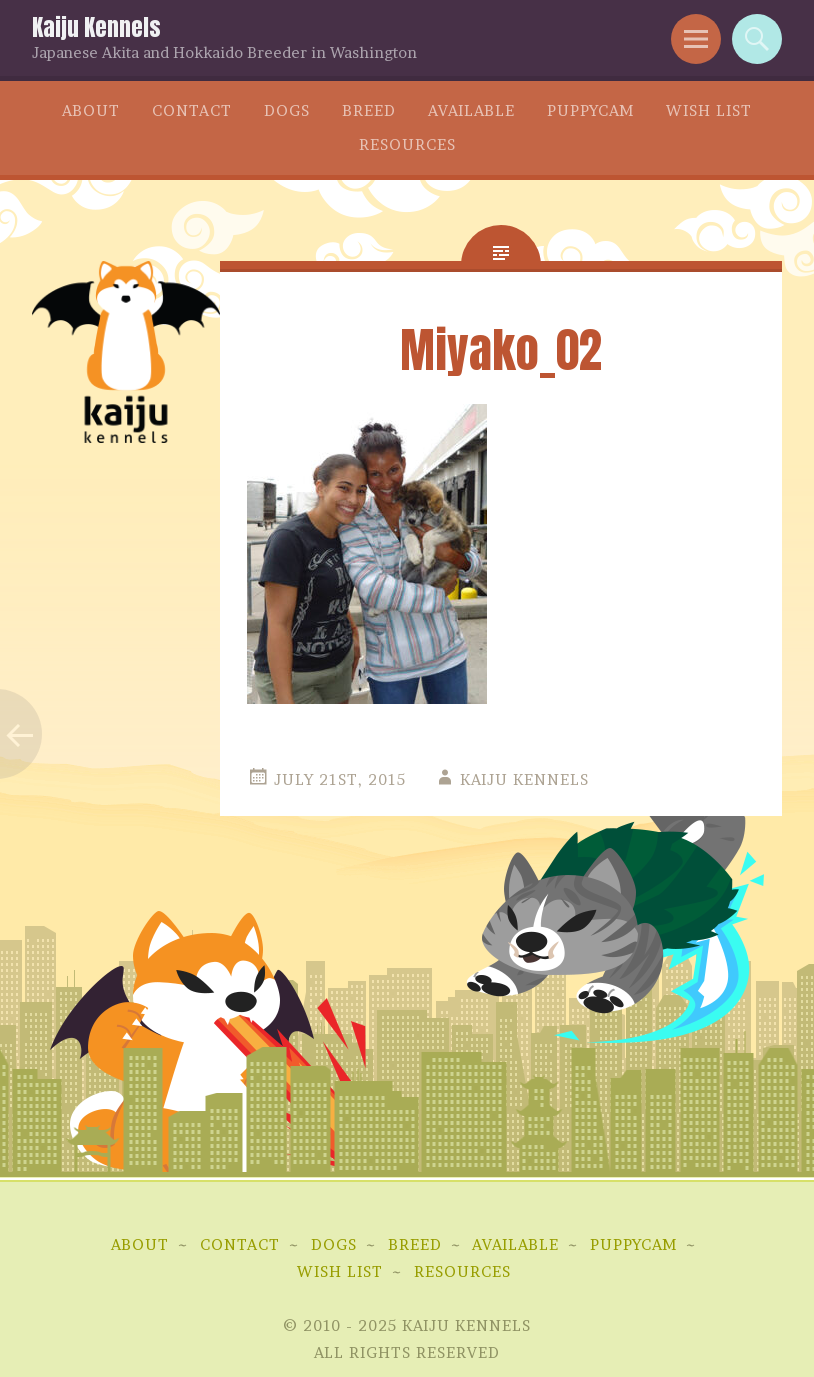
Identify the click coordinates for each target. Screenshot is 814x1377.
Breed (369, 110)
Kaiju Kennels (96, 27)
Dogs (287, 110)
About (91, 110)
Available (471, 110)
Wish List (709, 110)
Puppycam (590, 110)
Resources (407, 144)
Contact (192, 110)
